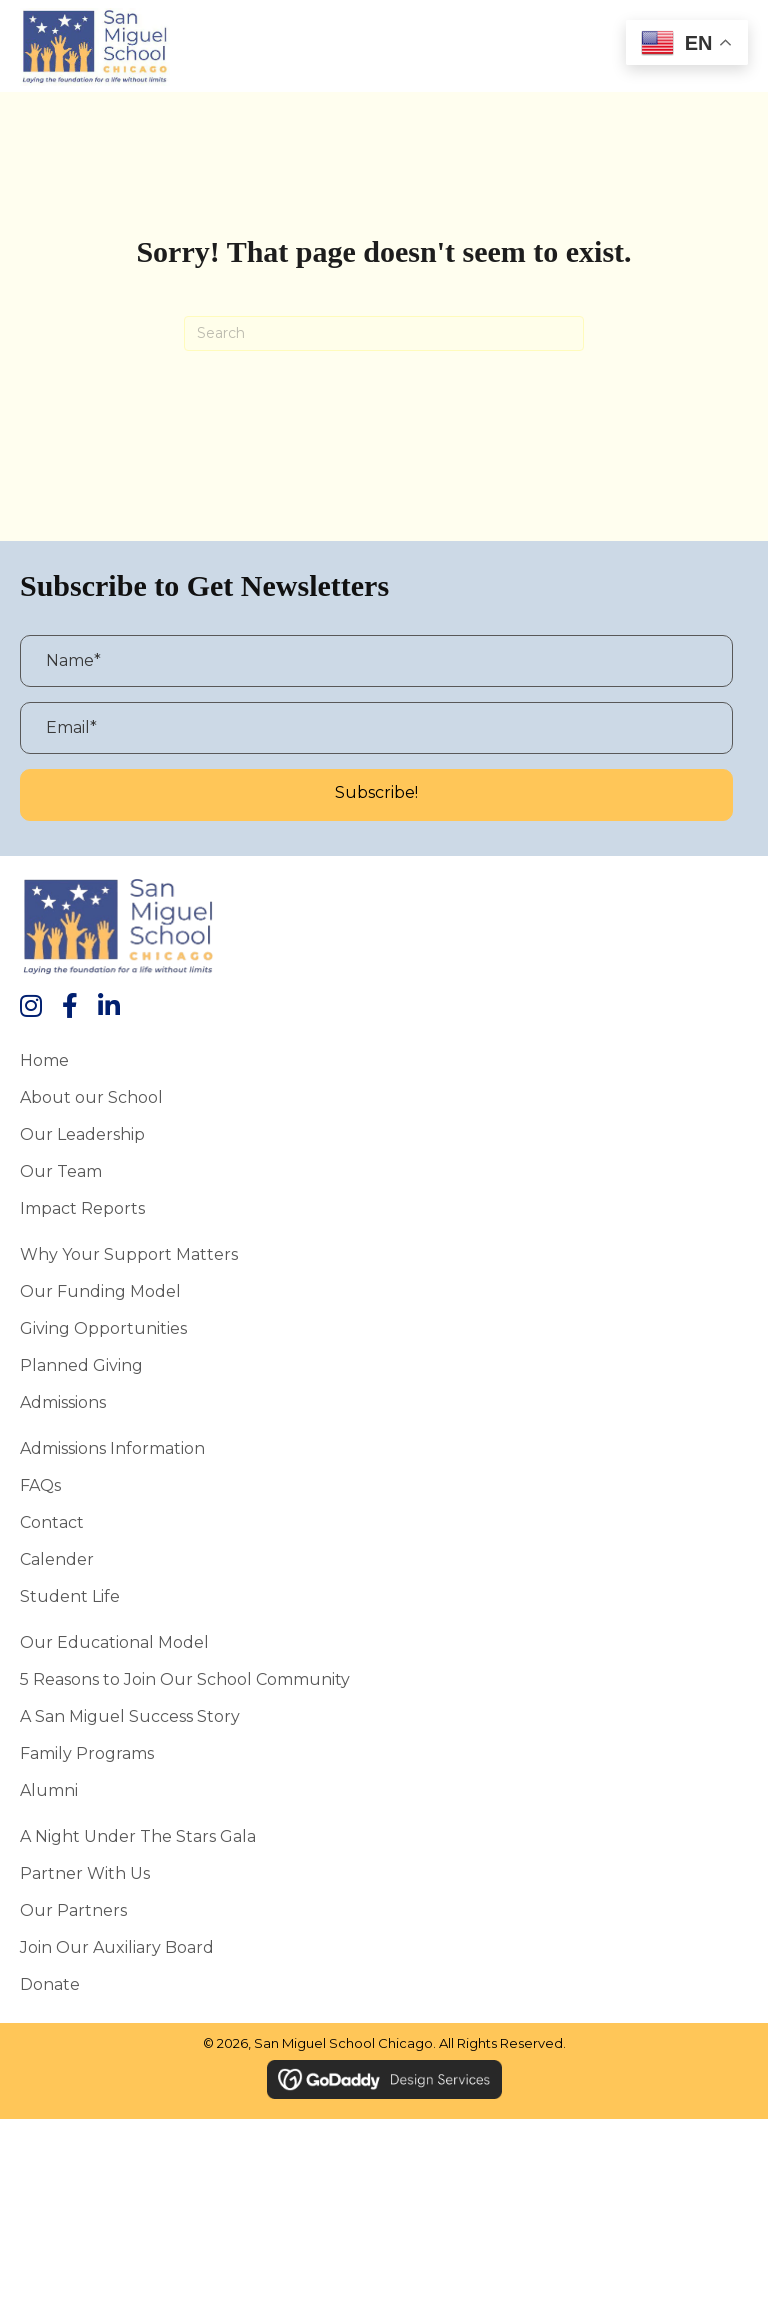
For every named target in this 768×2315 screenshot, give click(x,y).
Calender (57, 1559)
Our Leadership (82, 1134)
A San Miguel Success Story (130, 1716)
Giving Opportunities (103, 1328)
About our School (91, 1097)
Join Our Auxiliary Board (117, 1947)
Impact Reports (82, 1208)
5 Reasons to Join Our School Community (185, 1679)
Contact (52, 1522)
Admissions (63, 1402)
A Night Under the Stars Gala (138, 1836)
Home (44, 1060)
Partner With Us (85, 1873)
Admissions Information (112, 1448)
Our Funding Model (100, 1291)
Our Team (61, 1171)
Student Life (70, 1596)
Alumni (49, 1790)
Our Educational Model (114, 1642)
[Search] (384, 333)
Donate (50, 1984)
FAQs (40, 1485)
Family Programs (87, 1753)
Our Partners (73, 1910)
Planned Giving (81, 1365)
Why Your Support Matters (129, 1254)
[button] (376, 795)
